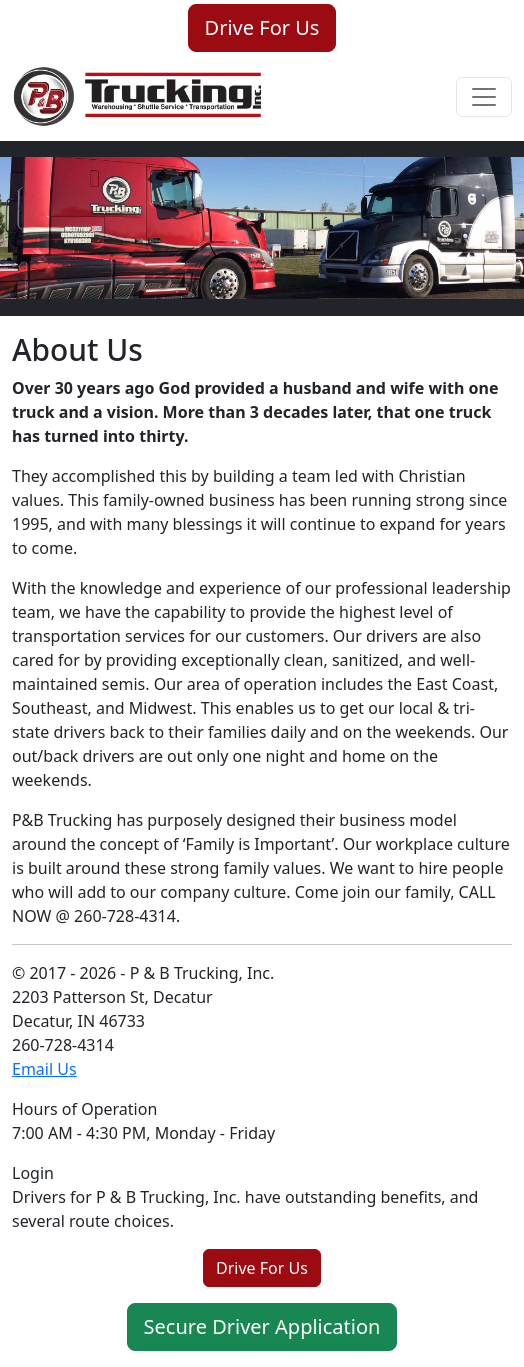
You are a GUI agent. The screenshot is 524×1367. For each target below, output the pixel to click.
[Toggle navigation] (484, 97)
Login (33, 1173)
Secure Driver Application (262, 1326)
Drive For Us (262, 27)
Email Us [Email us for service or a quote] (44, 1069)
